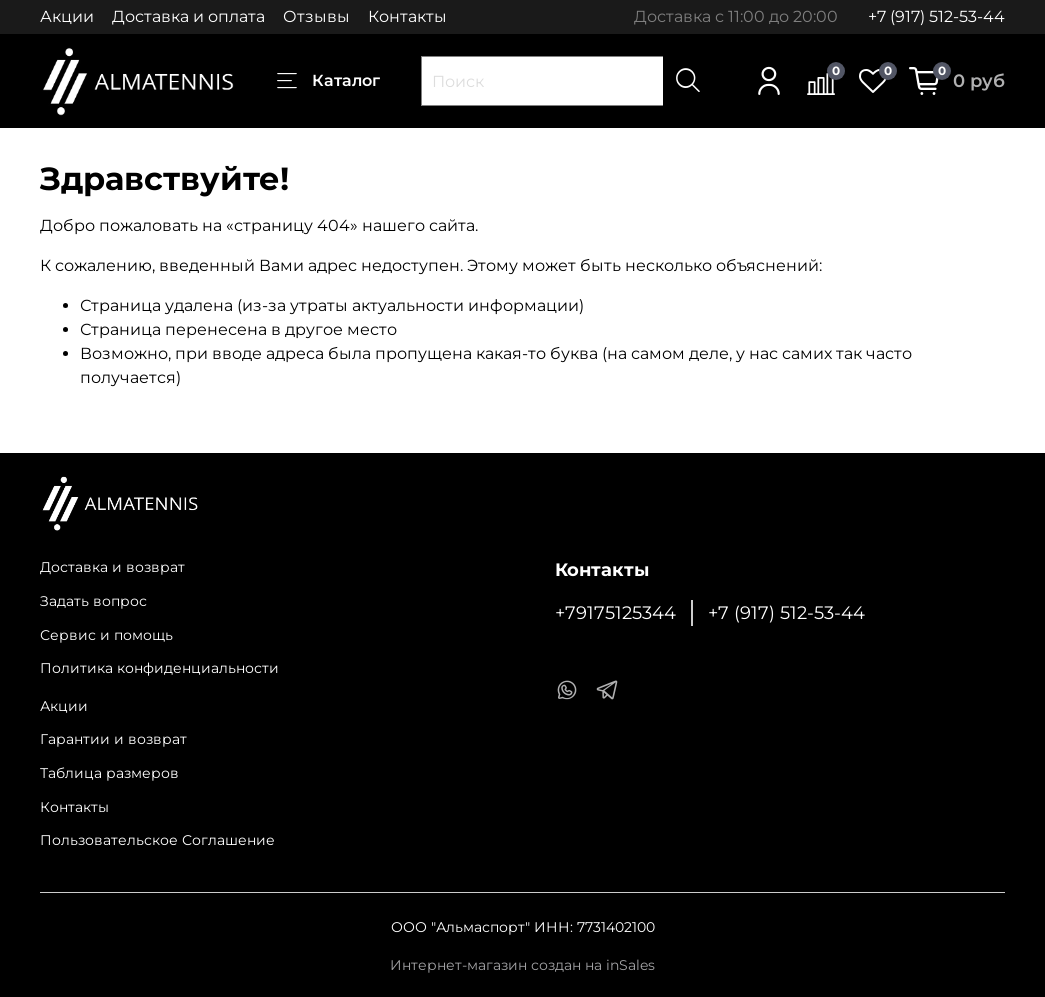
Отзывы (316, 16)
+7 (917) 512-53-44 (936, 16)
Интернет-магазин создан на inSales (522, 965)
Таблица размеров (109, 773)
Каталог (328, 81)
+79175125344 (615, 612)
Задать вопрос (93, 601)
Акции (67, 16)
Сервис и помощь (106, 635)
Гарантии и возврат (113, 739)
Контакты (407, 16)
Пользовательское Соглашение (157, 840)
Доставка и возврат (112, 567)
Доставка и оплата (188, 16)
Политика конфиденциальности (159, 668)
